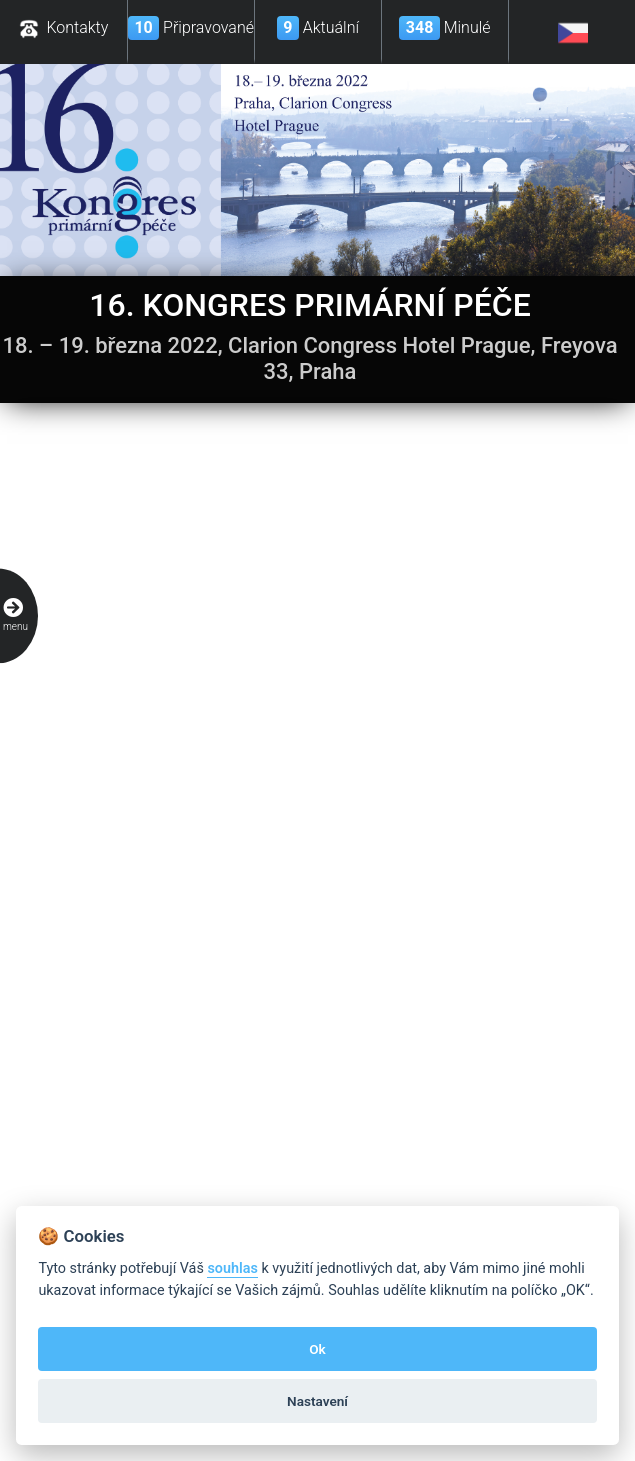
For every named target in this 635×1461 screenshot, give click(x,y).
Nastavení (317, 1401)
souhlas (232, 1268)
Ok (317, 1349)
